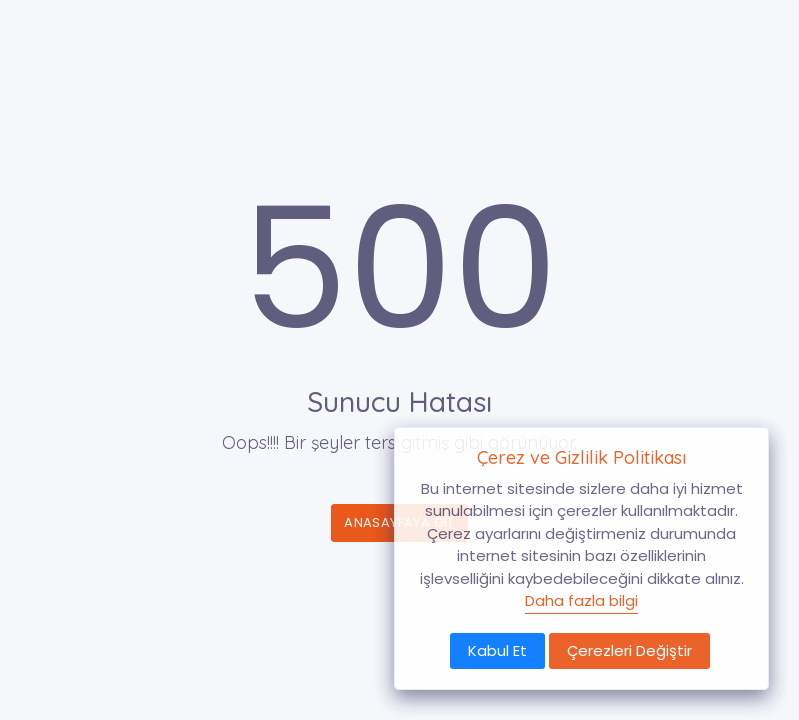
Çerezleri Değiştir (629, 650)
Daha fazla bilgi (581, 600)
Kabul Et (497, 650)
